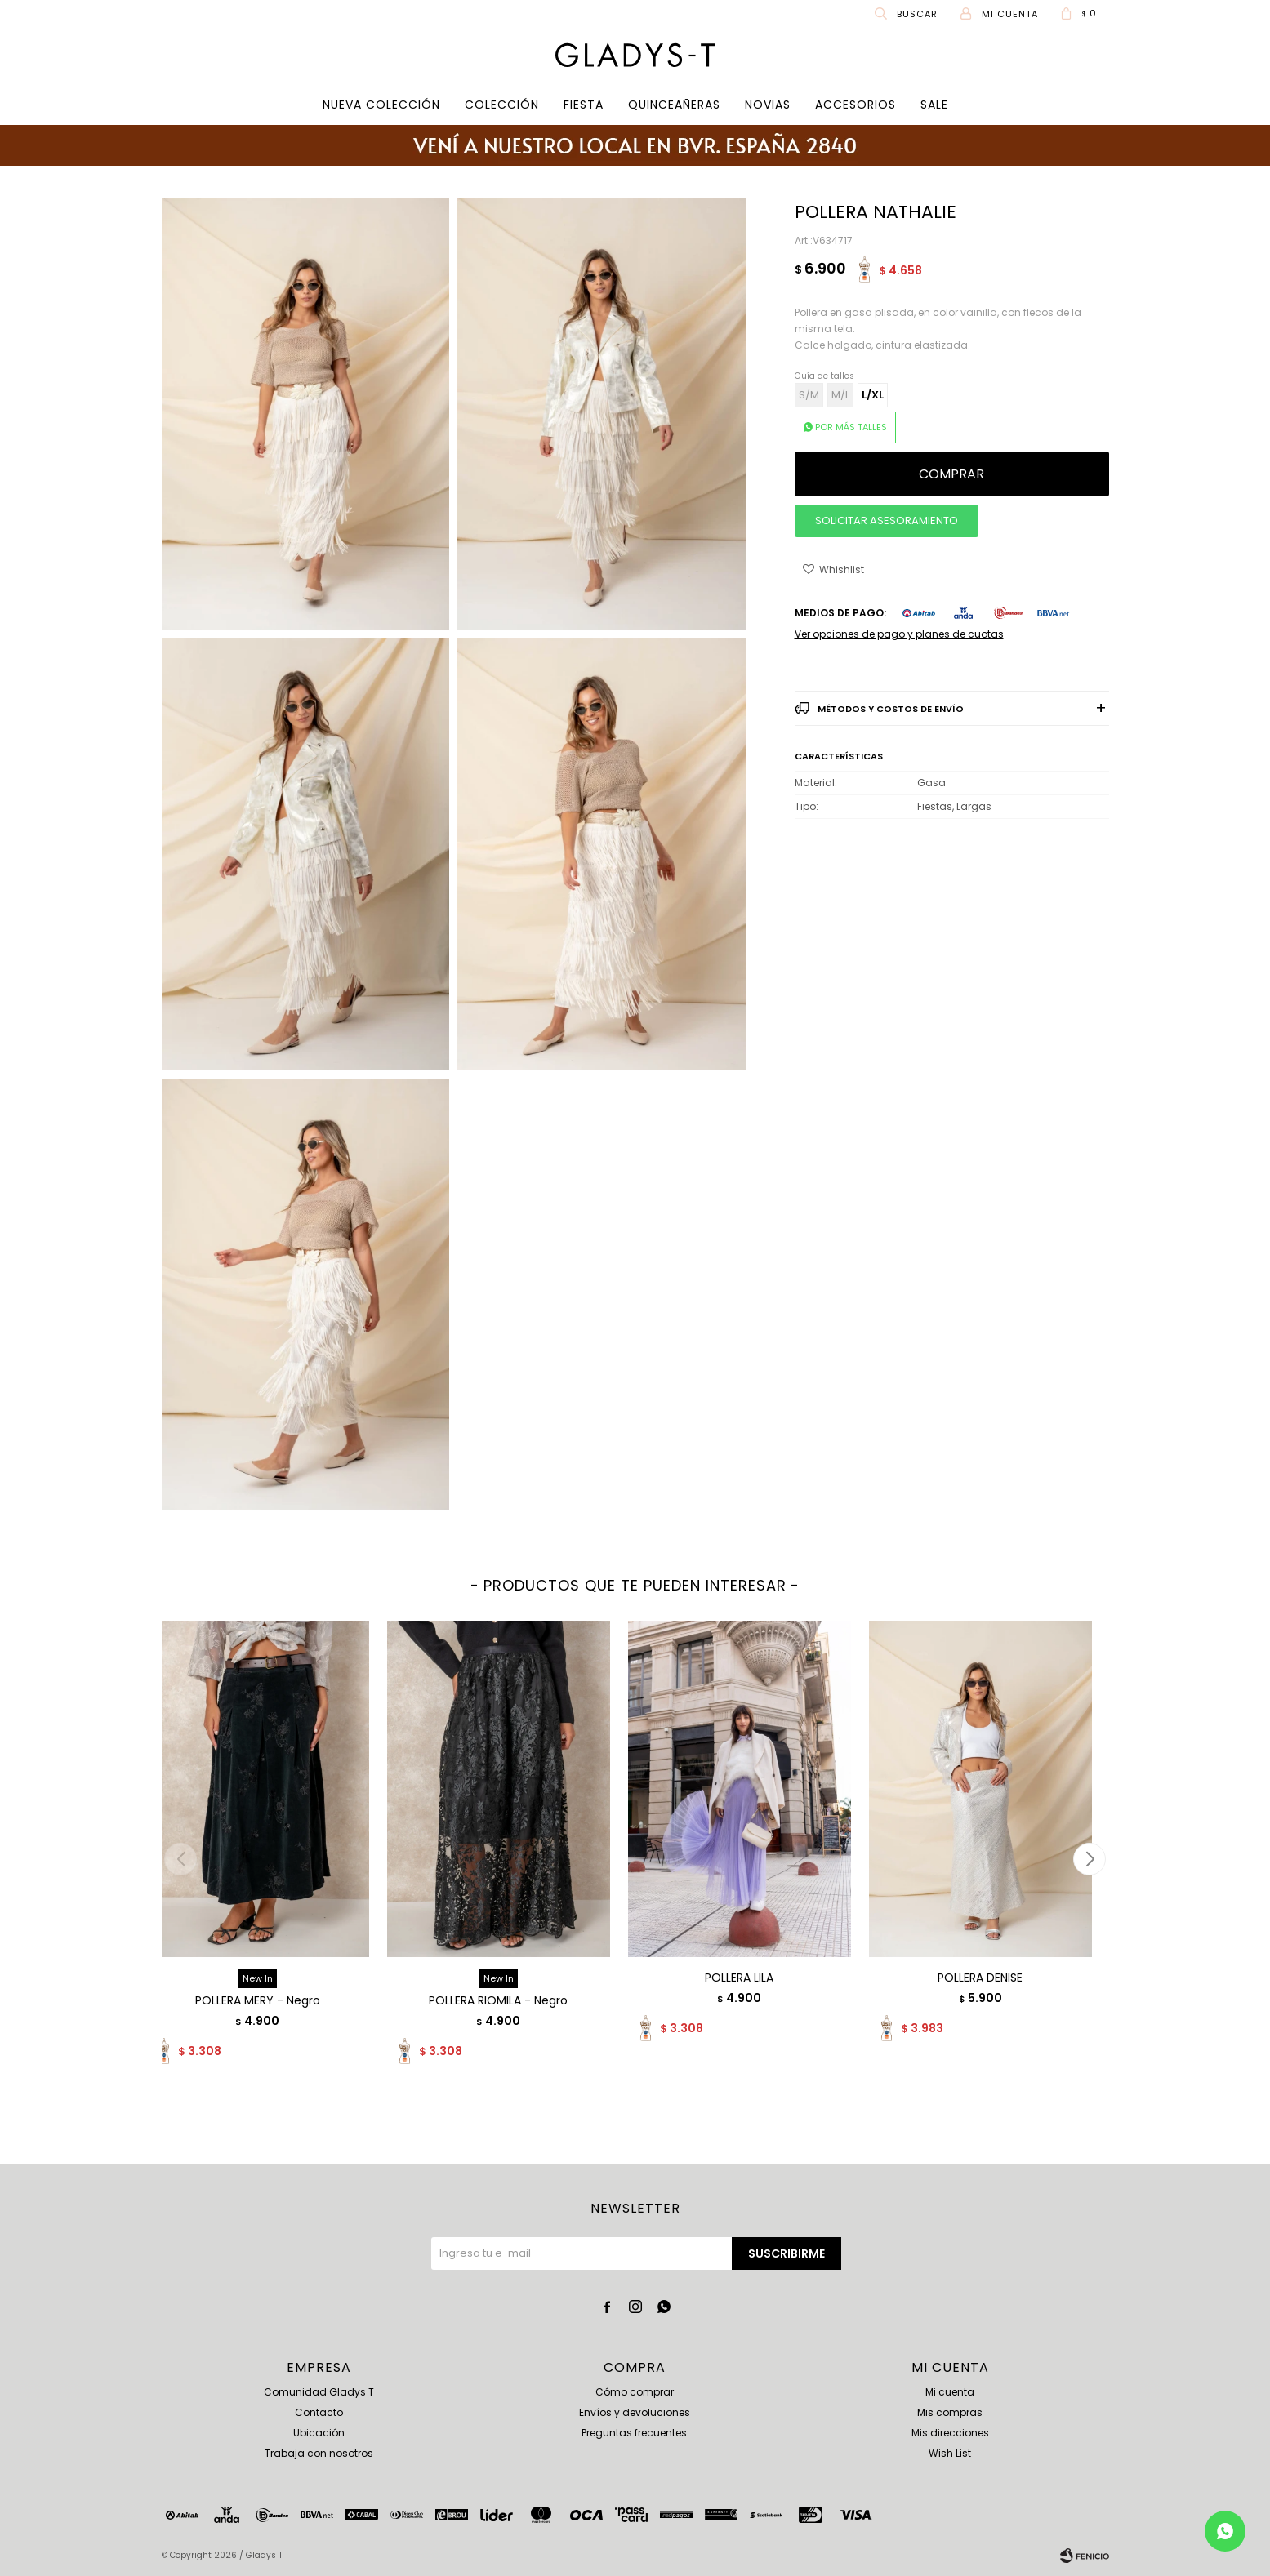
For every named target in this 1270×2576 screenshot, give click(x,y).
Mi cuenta (949, 2392)
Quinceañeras (674, 104)
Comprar (951, 474)
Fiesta (584, 104)
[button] (1090, 1859)
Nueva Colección (381, 104)
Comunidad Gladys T (319, 2392)
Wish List (950, 2453)
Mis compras (950, 2412)
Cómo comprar (634, 2392)
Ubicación (319, 2433)
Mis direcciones (950, 2433)
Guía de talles (824, 376)
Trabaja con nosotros (319, 2453)
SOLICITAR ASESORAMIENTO (886, 520)
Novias (768, 104)
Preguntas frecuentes (634, 2433)
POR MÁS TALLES (851, 427)
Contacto (319, 2412)
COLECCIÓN (502, 104)
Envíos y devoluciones (634, 2412)
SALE (934, 104)
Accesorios (855, 104)
